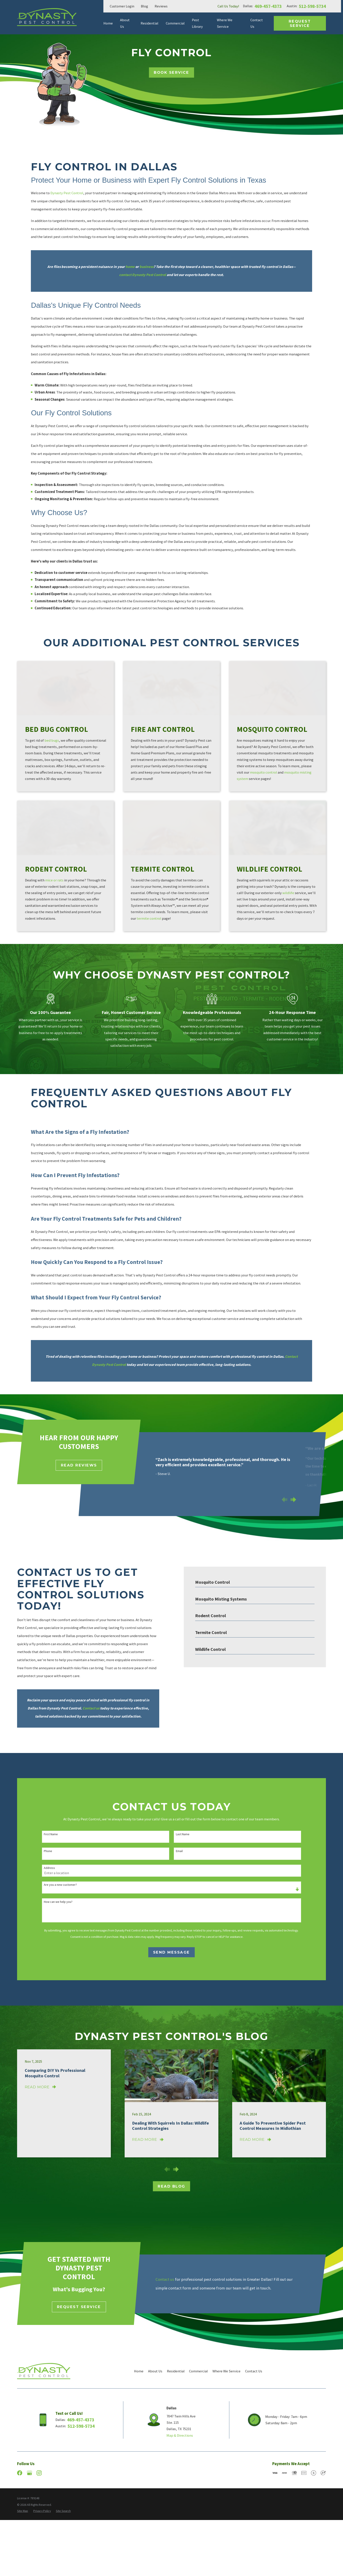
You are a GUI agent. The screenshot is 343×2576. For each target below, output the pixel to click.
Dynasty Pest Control (66, 193)
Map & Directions (179, 2435)
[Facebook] (19, 2472)
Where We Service (226, 2371)
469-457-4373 (268, 6)
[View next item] (176, 2169)
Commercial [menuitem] (175, 23)
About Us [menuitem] (125, 23)
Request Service (300, 23)
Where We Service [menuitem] (224, 23)
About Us (155, 2371)
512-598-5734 (312, 6)
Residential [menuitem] (149, 23)
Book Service (171, 72)
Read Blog (171, 2186)
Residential (176, 2371)
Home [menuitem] (108, 23)
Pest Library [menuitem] (197, 23)
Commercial (198, 2371)
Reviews (161, 6)
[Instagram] (39, 2472)
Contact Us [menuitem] (256, 23)
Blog (144, 6)
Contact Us (253, 2371)
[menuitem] (22, 2510)
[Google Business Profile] (29, 2472)
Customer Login (122, 6)
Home (138, 2371)
